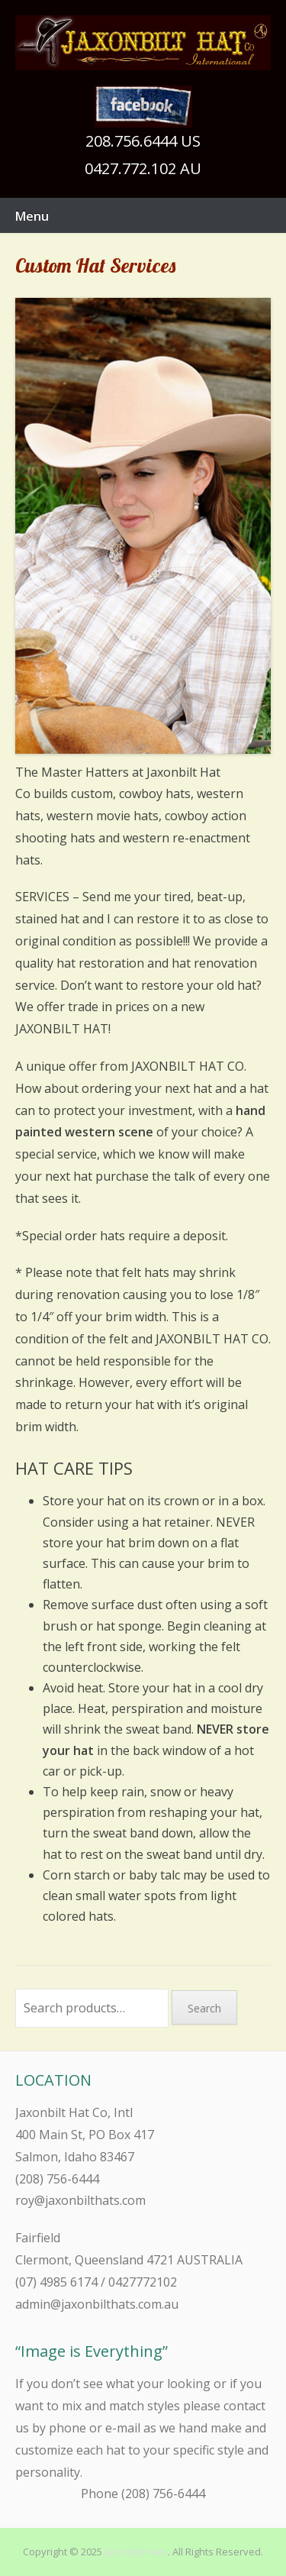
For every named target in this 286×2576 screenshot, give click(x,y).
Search (204, 2008)
